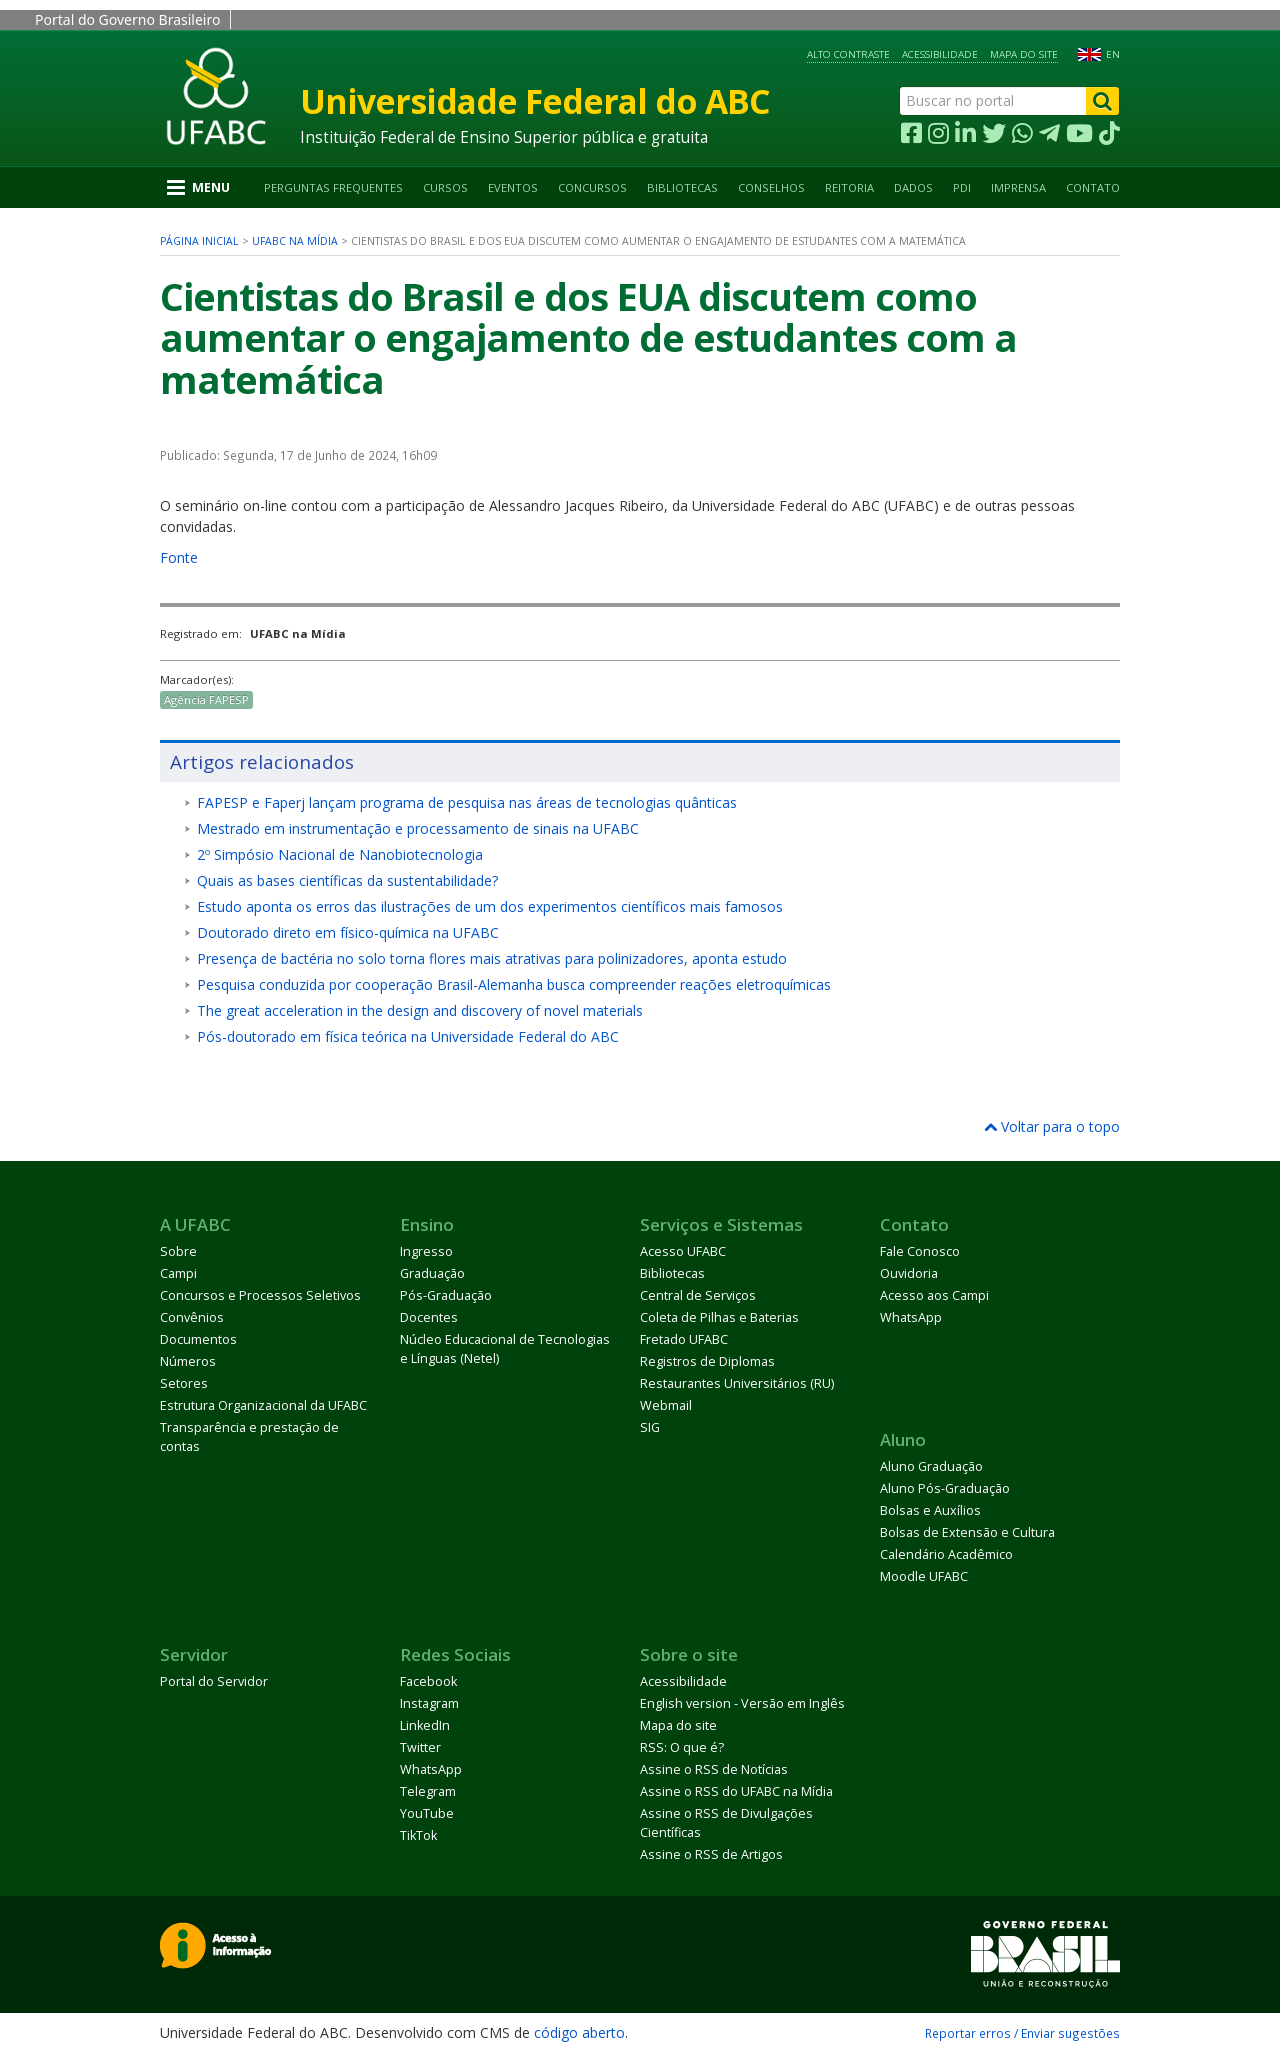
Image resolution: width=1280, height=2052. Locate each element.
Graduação (432, 1273)
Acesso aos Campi (934, 1295)
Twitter (420, 1747)
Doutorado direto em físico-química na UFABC (348, 932)
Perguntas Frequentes (333, 187)
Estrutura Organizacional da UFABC (263, 1405)
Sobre (178, 1251)
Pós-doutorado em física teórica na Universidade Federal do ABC (408, 1036)
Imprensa (1018, 187)
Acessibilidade (940, 54)
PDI (962, 187)
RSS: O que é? (682, 1747)
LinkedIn (425, 1725)
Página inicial (199, 241)
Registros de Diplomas (707, 1361)
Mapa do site (1024, 54)
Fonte (179, 557)
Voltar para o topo (1052, 1126)
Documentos (198, 1339)
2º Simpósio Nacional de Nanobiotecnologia (340, 854)
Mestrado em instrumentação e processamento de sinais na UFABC (418, 828)
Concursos (592, 187)
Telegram (428, 1791)
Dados (913, 187)
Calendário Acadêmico (946, 1554)
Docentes (429, 1317)
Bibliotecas (682, 187)
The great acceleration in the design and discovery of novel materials (420, 1010)
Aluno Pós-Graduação (945, 1488)
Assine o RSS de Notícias (714, 1769)
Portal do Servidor (214, 1681)
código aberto (579, 2032)
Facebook (428, 1681)
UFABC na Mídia (295, 241)
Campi (178, 1273)
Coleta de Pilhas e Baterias (719, 1317)
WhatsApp (911, 1317)
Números (188, 1361)
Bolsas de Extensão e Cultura (967, 1532)
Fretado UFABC (684, 1339)
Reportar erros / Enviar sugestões (1022, 2033)
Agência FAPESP (206, 699)
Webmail (666, 1405)
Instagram (429, 1703)
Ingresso (426, 1251)
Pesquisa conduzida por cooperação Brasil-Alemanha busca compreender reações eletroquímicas (514, 984)
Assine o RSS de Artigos (711, 1854)
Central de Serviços (698, 1295)
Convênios (192, 1317)
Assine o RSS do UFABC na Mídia (736, 1791)
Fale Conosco (920, 1251)
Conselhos (771, 187)
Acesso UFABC (683, 1251)
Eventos (513, 187)
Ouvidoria (909, 1273)
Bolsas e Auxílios (930, 1510)
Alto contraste (848, 54)
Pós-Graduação (446, 1295)
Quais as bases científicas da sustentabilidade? (347, 880)
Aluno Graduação (931, 1466)
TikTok (418, 1835)
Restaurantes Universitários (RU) (737, 1383)
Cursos (445, 187)
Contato (1093, 187)
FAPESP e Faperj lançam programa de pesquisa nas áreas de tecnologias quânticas (467, 802)
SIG (650, 1427)
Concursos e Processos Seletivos (260, 1295)
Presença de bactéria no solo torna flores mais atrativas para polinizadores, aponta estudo (492, 958)
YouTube (427, 1813)
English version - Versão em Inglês (742, 1703)
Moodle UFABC (924, 1576)
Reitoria (849, 187)
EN (1113, 54)
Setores (184, 1383)
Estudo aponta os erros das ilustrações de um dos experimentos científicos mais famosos (490, 906)
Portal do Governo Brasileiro (127, 19)
